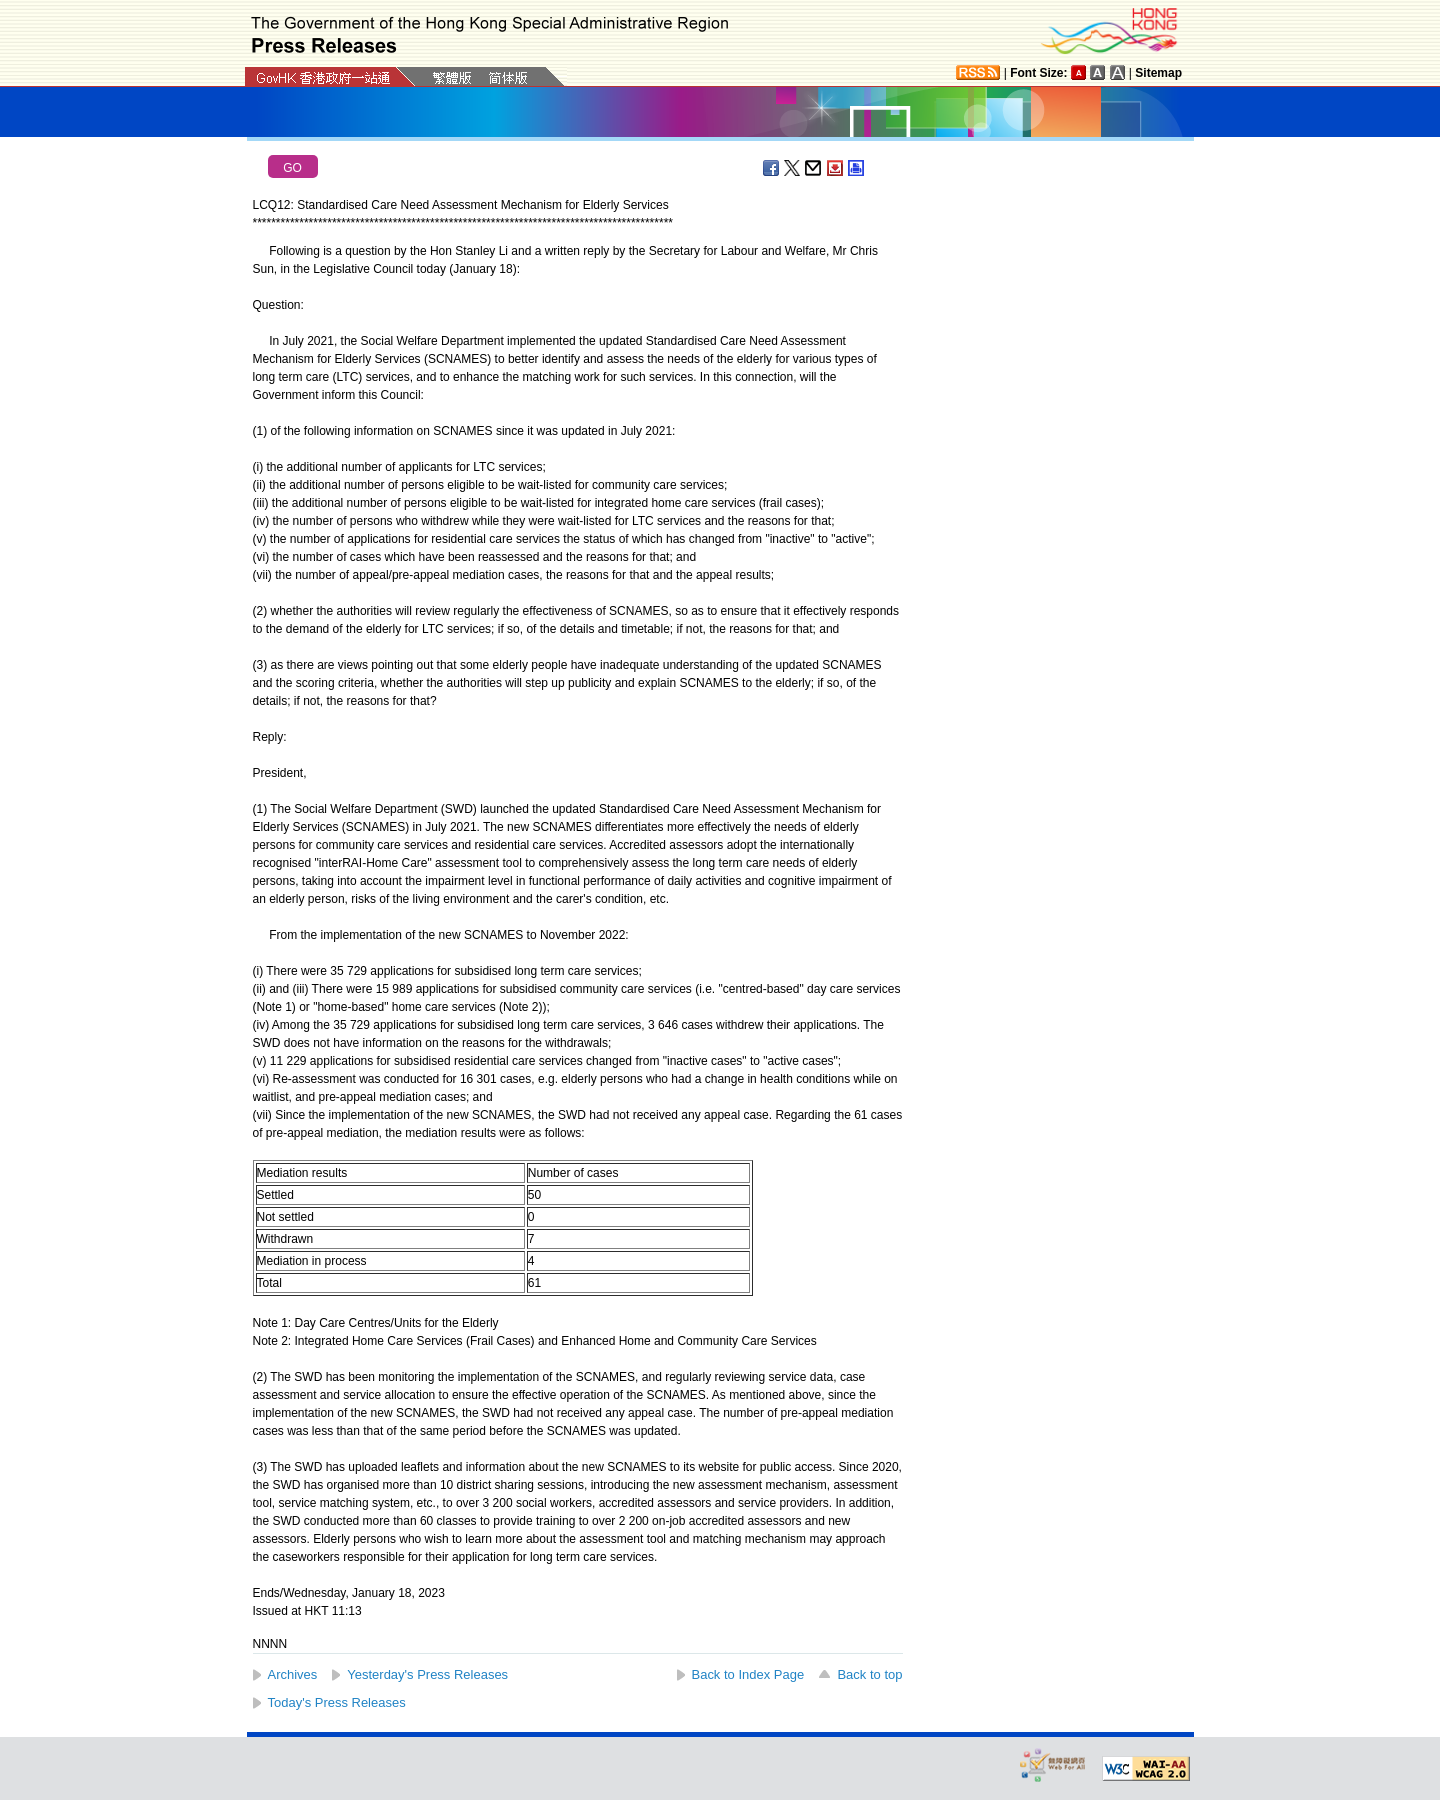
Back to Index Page (748, 1674)
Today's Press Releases (337, 1702)
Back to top (869, 1674)
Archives (293, 1674)
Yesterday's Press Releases (427, 1674)
